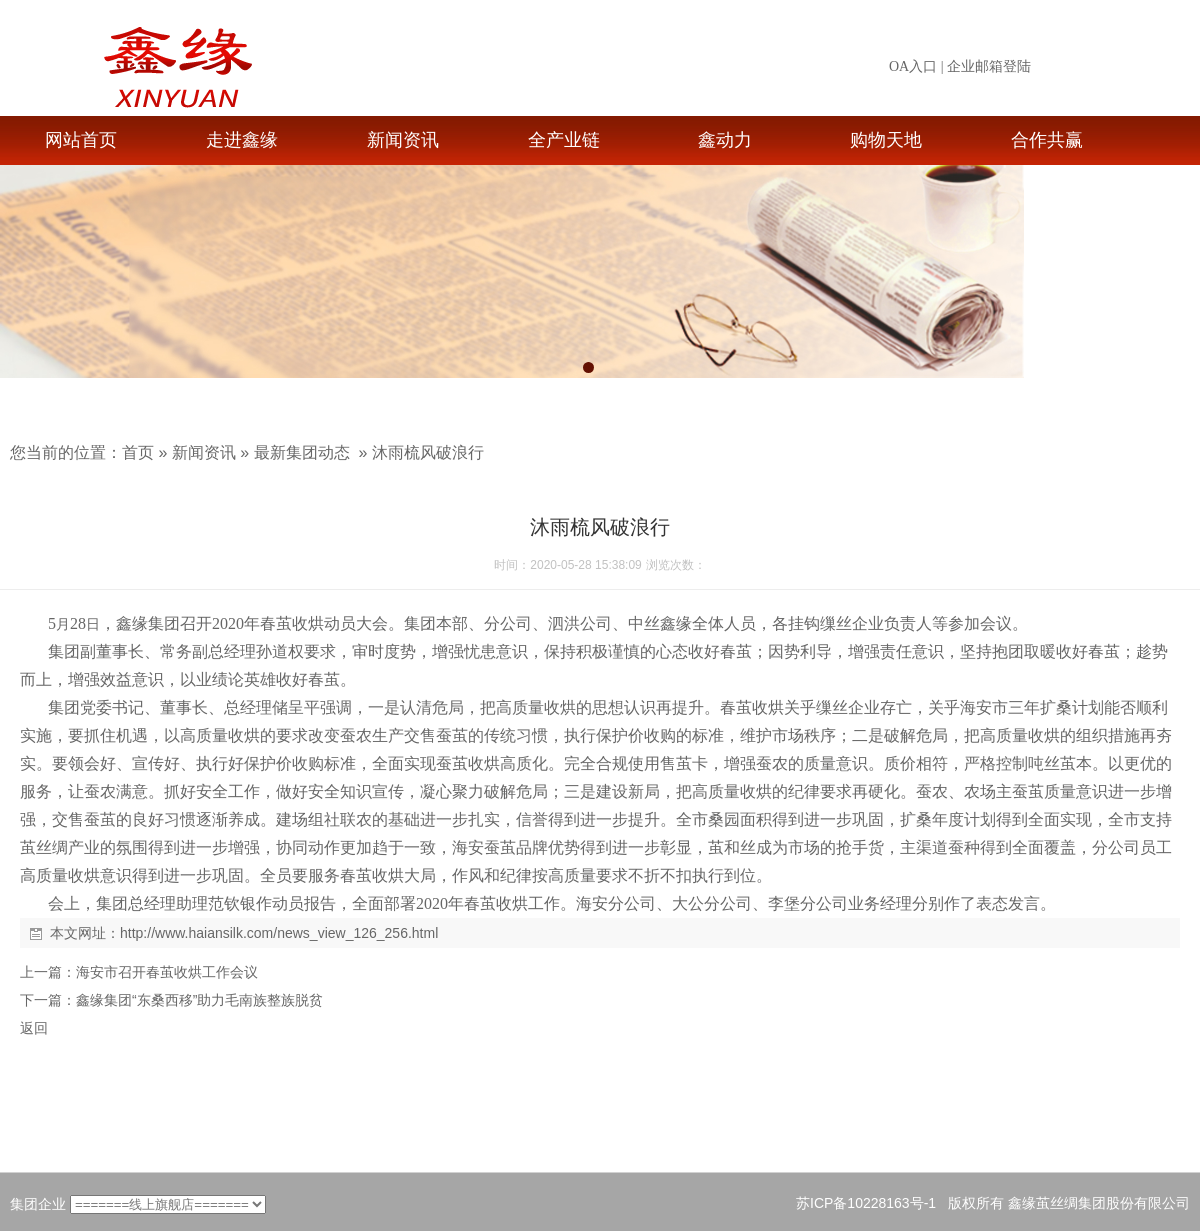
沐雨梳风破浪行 (428, 452)
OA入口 (913, 66)
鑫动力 (725, 140)
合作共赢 (1047, 140)
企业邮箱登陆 (989, 66)
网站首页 (81, 140)
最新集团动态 (302, 452)
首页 (138, 452)
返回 (34, 1028)
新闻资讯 (403, 140)
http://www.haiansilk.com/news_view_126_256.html (279, 933)
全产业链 (564, 140)
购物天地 (886, 140)
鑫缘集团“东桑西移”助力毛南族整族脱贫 (199, 1000)
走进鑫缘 (242, 140)
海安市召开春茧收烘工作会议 (167, 972)
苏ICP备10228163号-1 (866, 1203)
